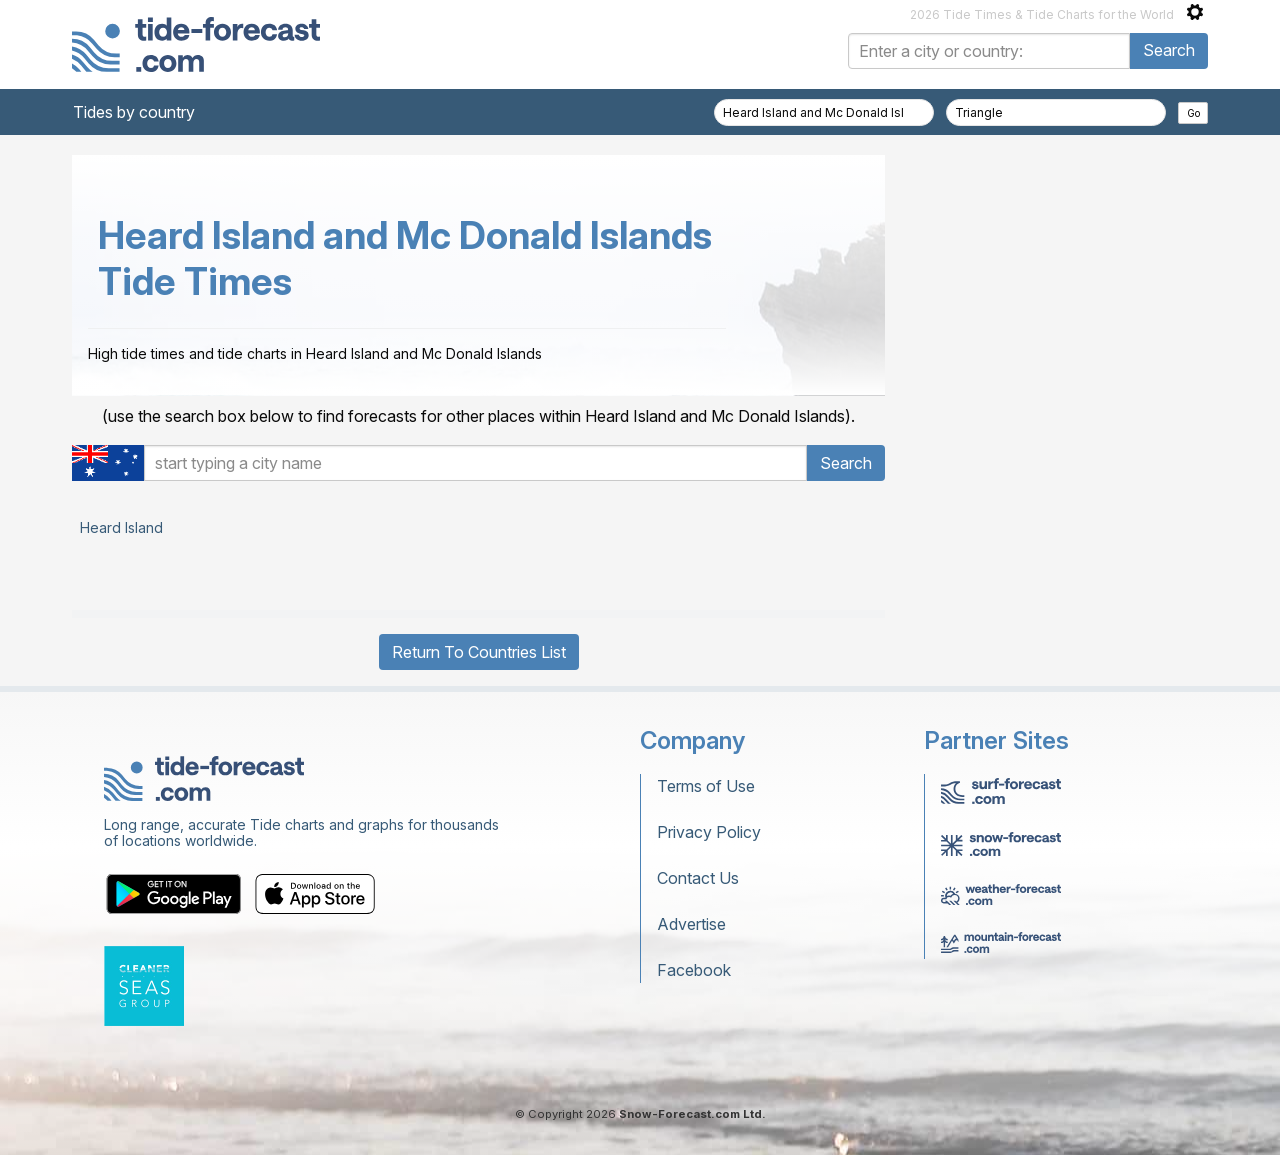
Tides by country (134, 112)
